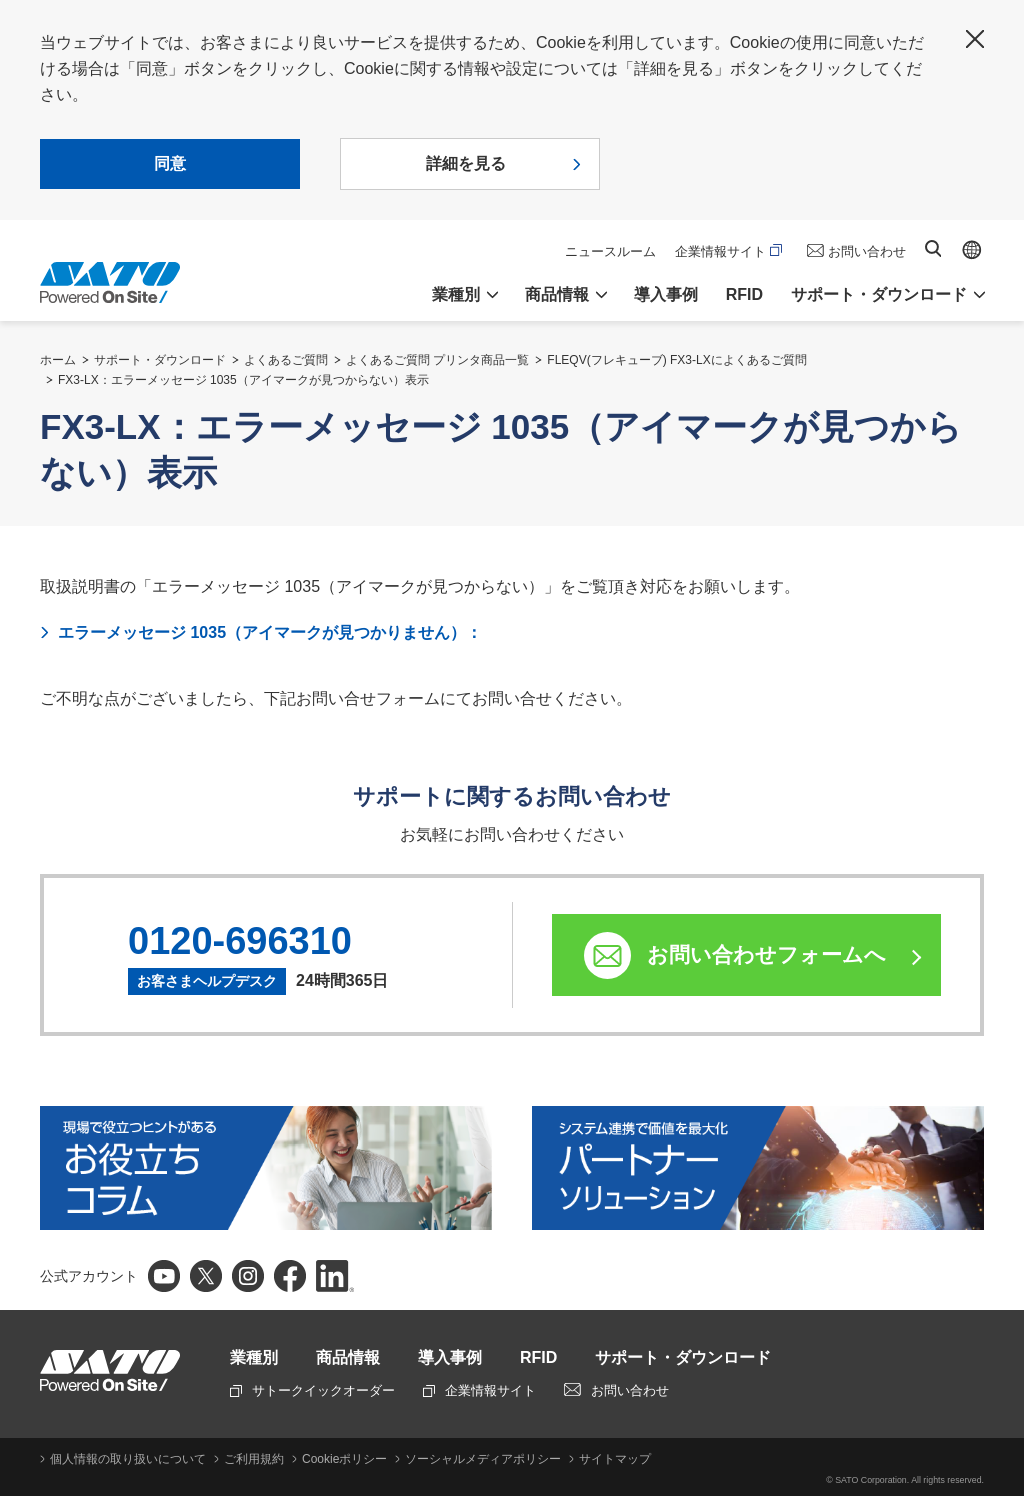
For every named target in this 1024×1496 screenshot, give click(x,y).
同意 (170, 163)
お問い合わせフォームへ (766, 954)
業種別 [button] (456, 294)
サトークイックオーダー (312, 1390)
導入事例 (666, 294)
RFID (744, 294)
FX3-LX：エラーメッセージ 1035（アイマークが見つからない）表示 (243, 380)
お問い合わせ (867, 251)
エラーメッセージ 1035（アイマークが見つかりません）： (270, 632)
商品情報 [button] (557, 294)
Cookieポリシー (344, 1459)
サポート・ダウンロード (160, 360)
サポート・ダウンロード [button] (879, 294)
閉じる (975, 39)
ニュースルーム (610, 251)
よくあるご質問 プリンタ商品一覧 (437, 360)
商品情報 (348, 1357)
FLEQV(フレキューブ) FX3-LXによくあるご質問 (676, 360)
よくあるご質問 (286, 360)
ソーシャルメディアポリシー (483, 1459)
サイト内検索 (933, 248)
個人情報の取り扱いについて (128, 1459)
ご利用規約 (254, 1459)
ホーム (58, 360)
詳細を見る (466, 163)
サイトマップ (615, 1459)
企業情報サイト (728, 251)
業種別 (254, 1357)
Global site (972, 250)
